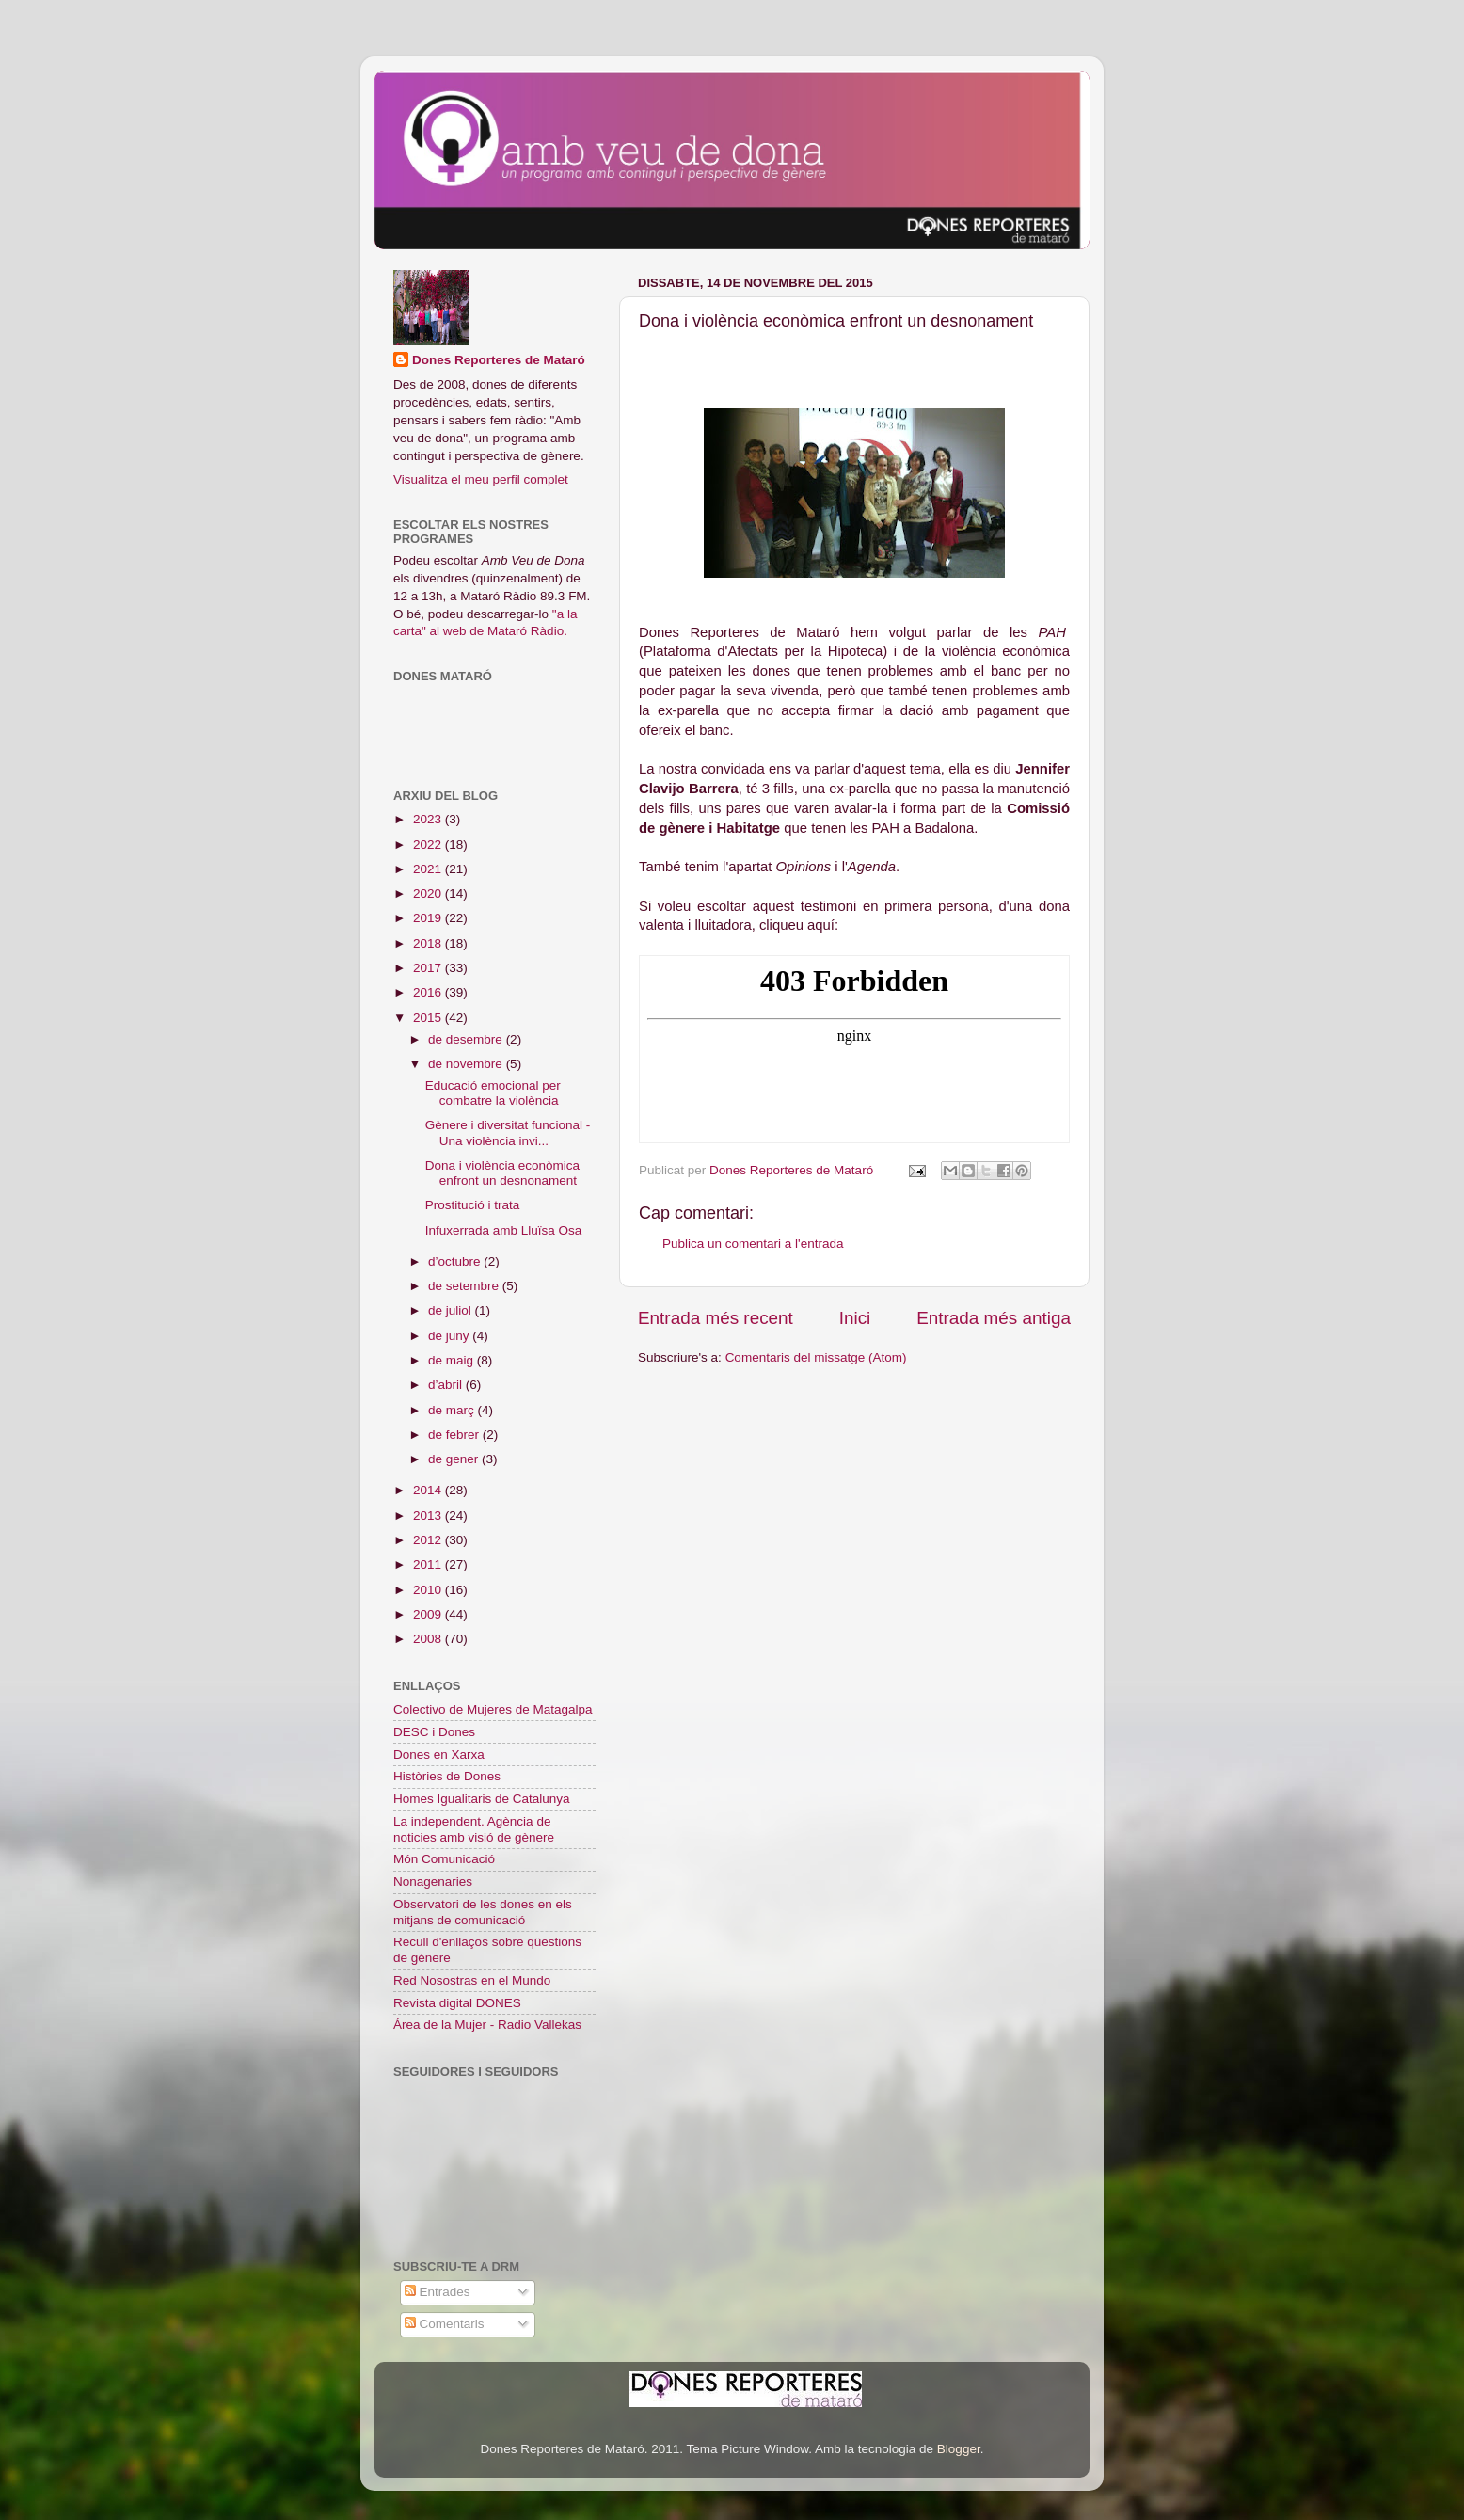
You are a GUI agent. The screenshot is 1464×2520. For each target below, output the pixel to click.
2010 (429, 1590)
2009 (429, 1614)
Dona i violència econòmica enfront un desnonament (502, 1173)
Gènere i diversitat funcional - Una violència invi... (508, 1132)
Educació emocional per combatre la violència (493, 1093)
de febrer (455, 1434)
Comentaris (445, 2324)
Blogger (958, 2449)
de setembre (465, 1286)
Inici (855, 1318)
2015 (429, 1018)
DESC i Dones (434, 1732)
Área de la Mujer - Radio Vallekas (487, 2025)
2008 (429, 1639)
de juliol (451, 1310)
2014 (429, 1490)
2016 (429, 992)
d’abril (447, 1385)
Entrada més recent (715, 1318)
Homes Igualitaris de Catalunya (481, 1799)
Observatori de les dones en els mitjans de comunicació (482, 1911)
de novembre (467, 1064)
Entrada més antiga (993, 1318)
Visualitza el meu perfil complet (480, 479)
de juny (450, 1336)
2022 (429, 844)
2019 (429, 918)
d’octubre (456, 1261)
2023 (429, 819)
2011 (429, 1564)
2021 (429, 869)
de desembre (467, 1039)
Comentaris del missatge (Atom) (816, 1357)
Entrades (437, 2292)
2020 (429, 893)
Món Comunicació (444, 1859)
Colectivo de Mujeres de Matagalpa (493, 1709)
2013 (429, 1515)
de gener (455, 1459)
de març (453, 1410)
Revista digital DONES (457, 2003)
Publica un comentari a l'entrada (752, 1243)
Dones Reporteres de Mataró (498, 360)
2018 (429, 943)
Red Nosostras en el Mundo (471, 1980)
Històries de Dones (447, 1776)
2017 (429, 968)
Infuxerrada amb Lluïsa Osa (503, 1230)
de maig (452, 1360)
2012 (429, 1540)
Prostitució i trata (472, 1205)
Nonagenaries (432, 1881)
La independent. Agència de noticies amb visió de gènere (473, 1828)
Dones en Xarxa (439, 1754)
